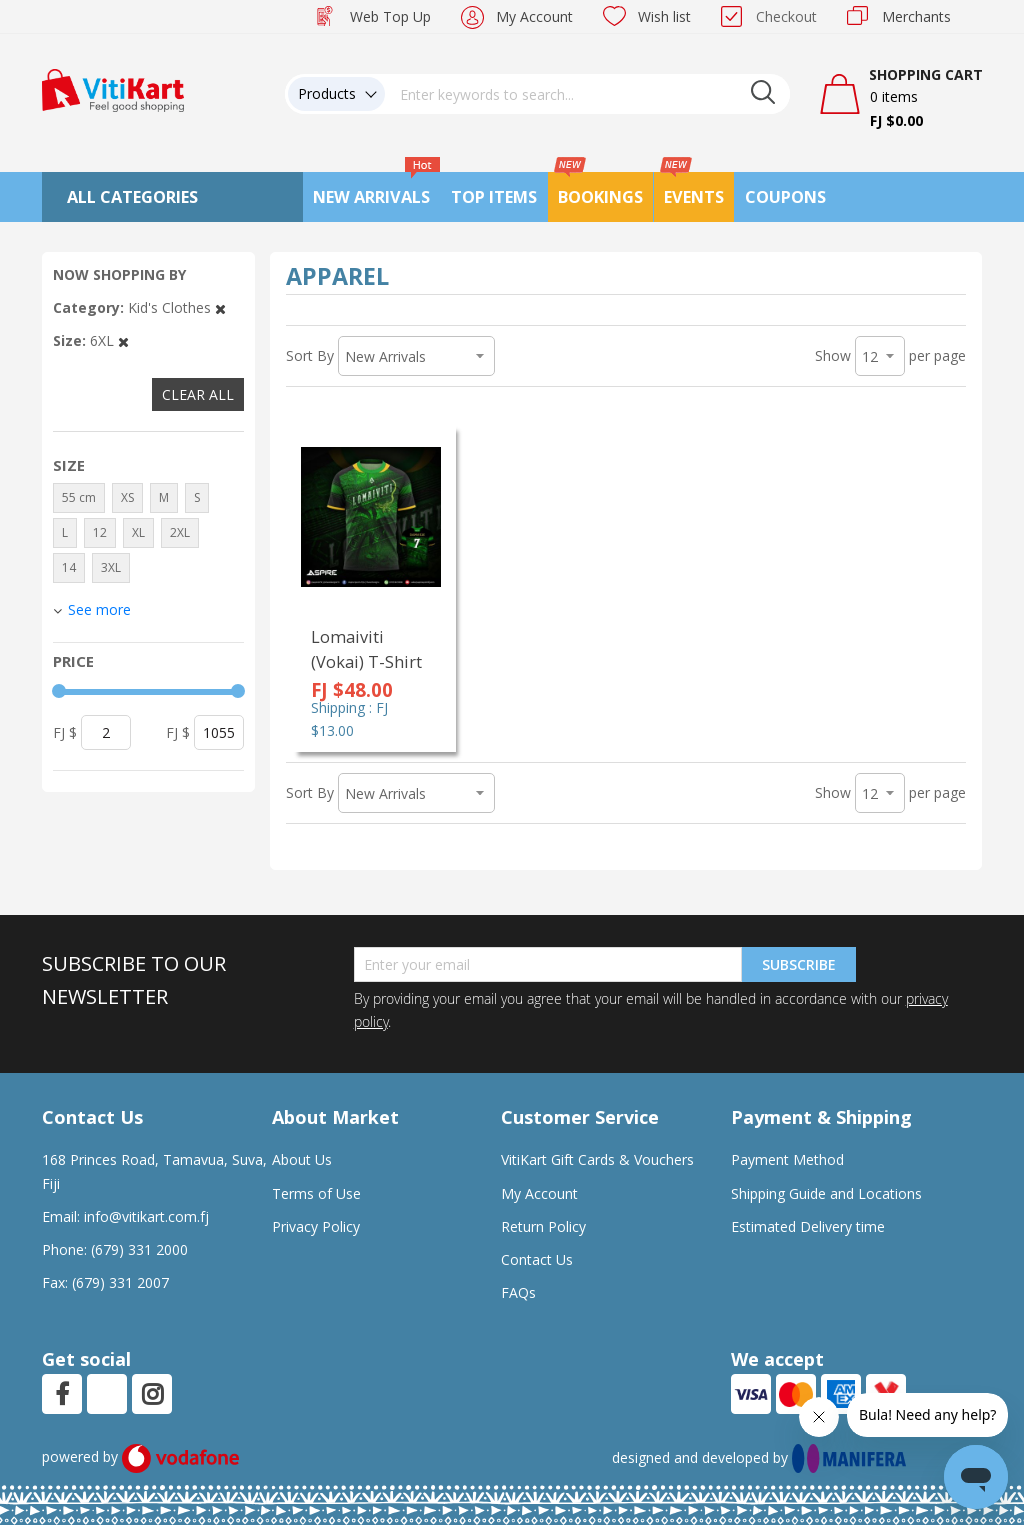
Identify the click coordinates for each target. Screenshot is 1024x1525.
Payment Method (787, 1159)
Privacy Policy (316, 1226)
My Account (534, 16)
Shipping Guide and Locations (826, 1193)
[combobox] (588, 94)
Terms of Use (316, 1193)
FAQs (518, 1292)
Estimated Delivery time (808, 1226)
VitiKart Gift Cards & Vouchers (597, 1159)
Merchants (916, 16)
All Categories (132, 197)
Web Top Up (390, 16)
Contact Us (537, 1259)
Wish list (664, 16)
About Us (302, 1159)
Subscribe (799, 964)
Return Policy (543, 1226)
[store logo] (113, 88)
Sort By (310, 355)
